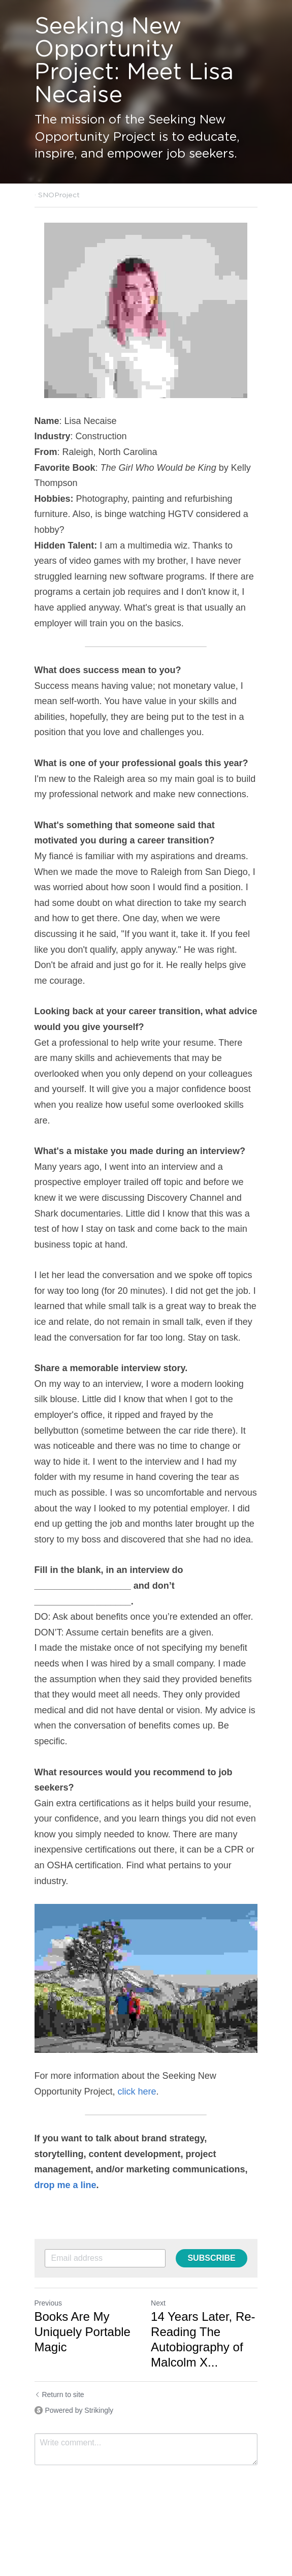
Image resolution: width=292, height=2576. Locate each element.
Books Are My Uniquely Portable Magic (83, 2332)
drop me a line (65, 2185)
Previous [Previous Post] (48, 2303)
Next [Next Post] (158, 2303)
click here (137, 2091)
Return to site (59, 2394)
